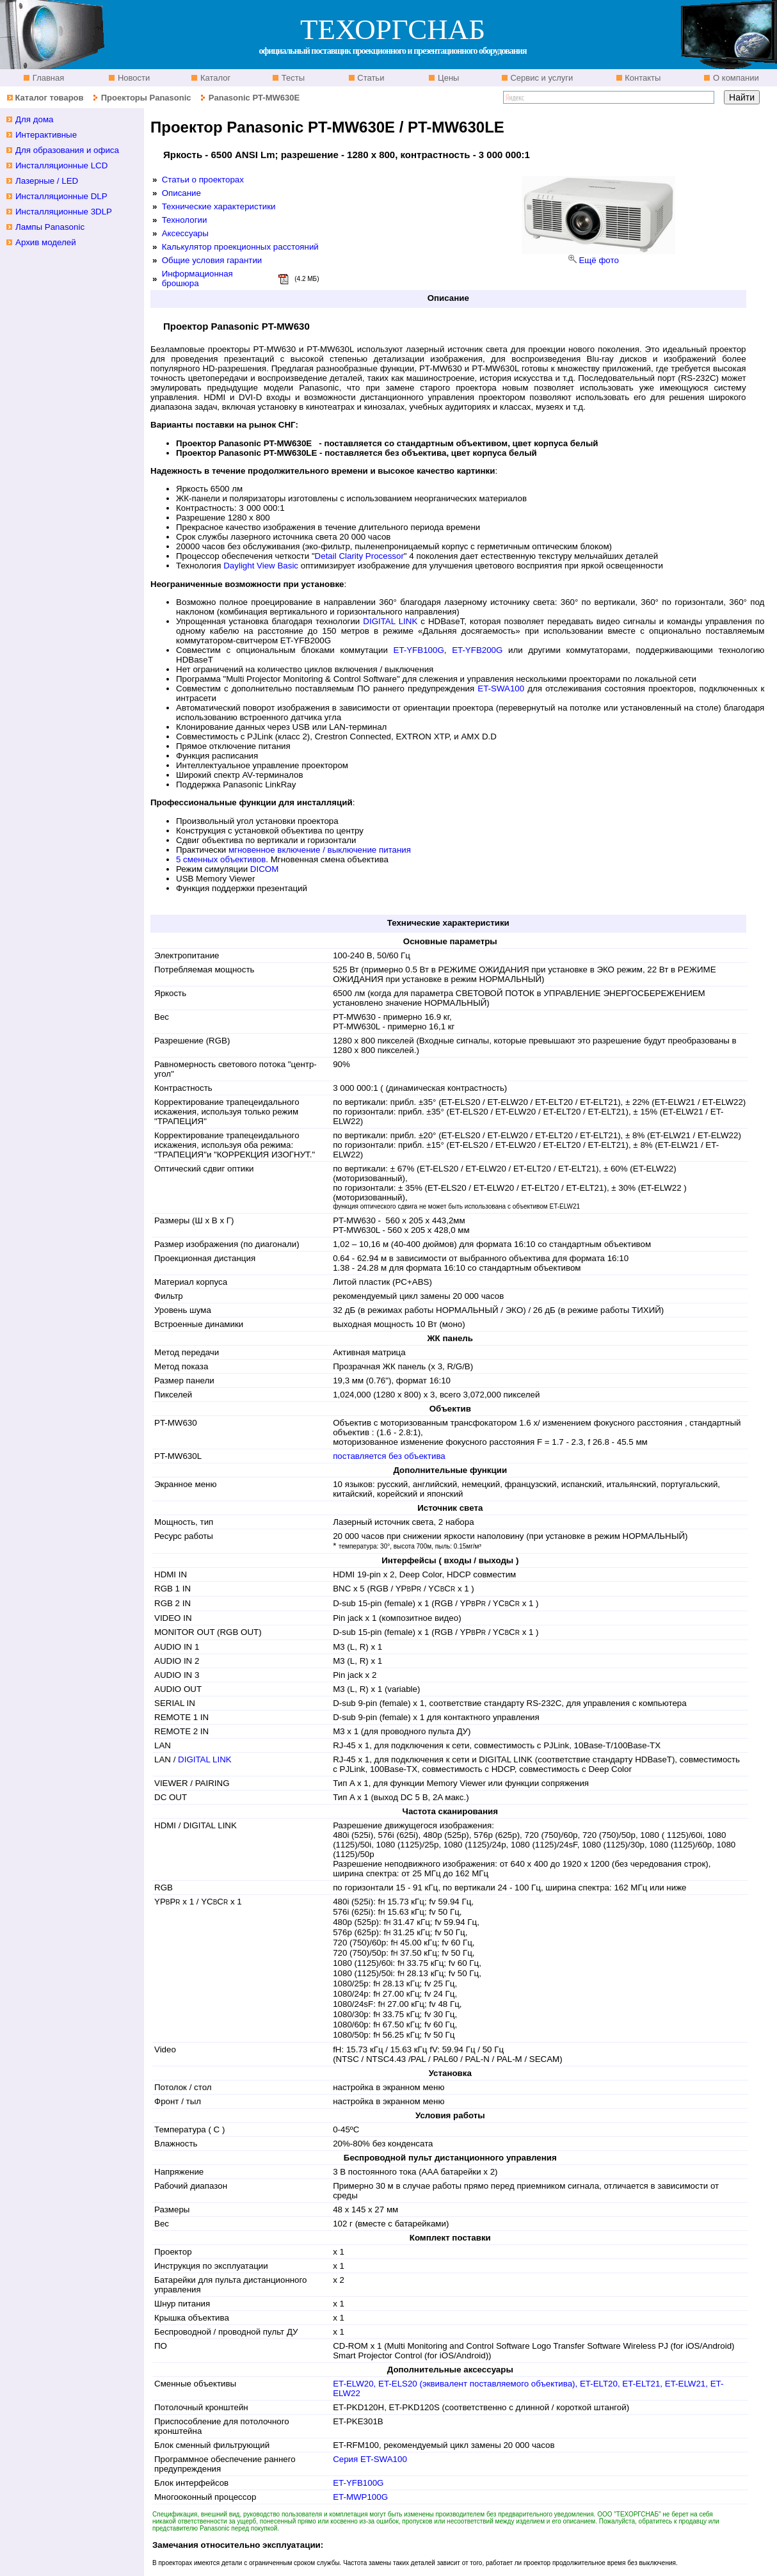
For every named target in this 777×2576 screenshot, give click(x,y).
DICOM (264, 869)
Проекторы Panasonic (146, 97)
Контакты (642, 78)
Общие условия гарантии (212, 260)
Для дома (34, 119)
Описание (181, 193)
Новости (132, 78)
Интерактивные (46, 135)
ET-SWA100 (500, 688)
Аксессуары (185, 233)
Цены (447, 78)
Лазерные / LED (46, 181)
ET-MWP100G (360, 2497)
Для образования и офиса (67, 150)
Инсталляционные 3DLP (63, 211)
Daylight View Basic (260, 565)
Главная (47, 78)
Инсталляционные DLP (61, 196)
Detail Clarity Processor (359, 556)
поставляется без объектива (389, 1456)
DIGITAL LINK (390, 621)
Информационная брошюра (197, 278)
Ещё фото (598, 260)
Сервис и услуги (540, 78)
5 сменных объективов (221, 859)
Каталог (214, 78)
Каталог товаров (49, 97)
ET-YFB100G (419, 650)
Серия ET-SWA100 (370, 2459)
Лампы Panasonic (49, 227)
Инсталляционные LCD (61, 165)
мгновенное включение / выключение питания (319, 850)
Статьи (370, 78)
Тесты (292, 78)
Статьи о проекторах (203, 179)
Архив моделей (45, 242)
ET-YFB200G (477, 650)
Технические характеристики (219, 206)
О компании (734, 78)
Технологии (184, 220)
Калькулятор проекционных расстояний (240, 247)
